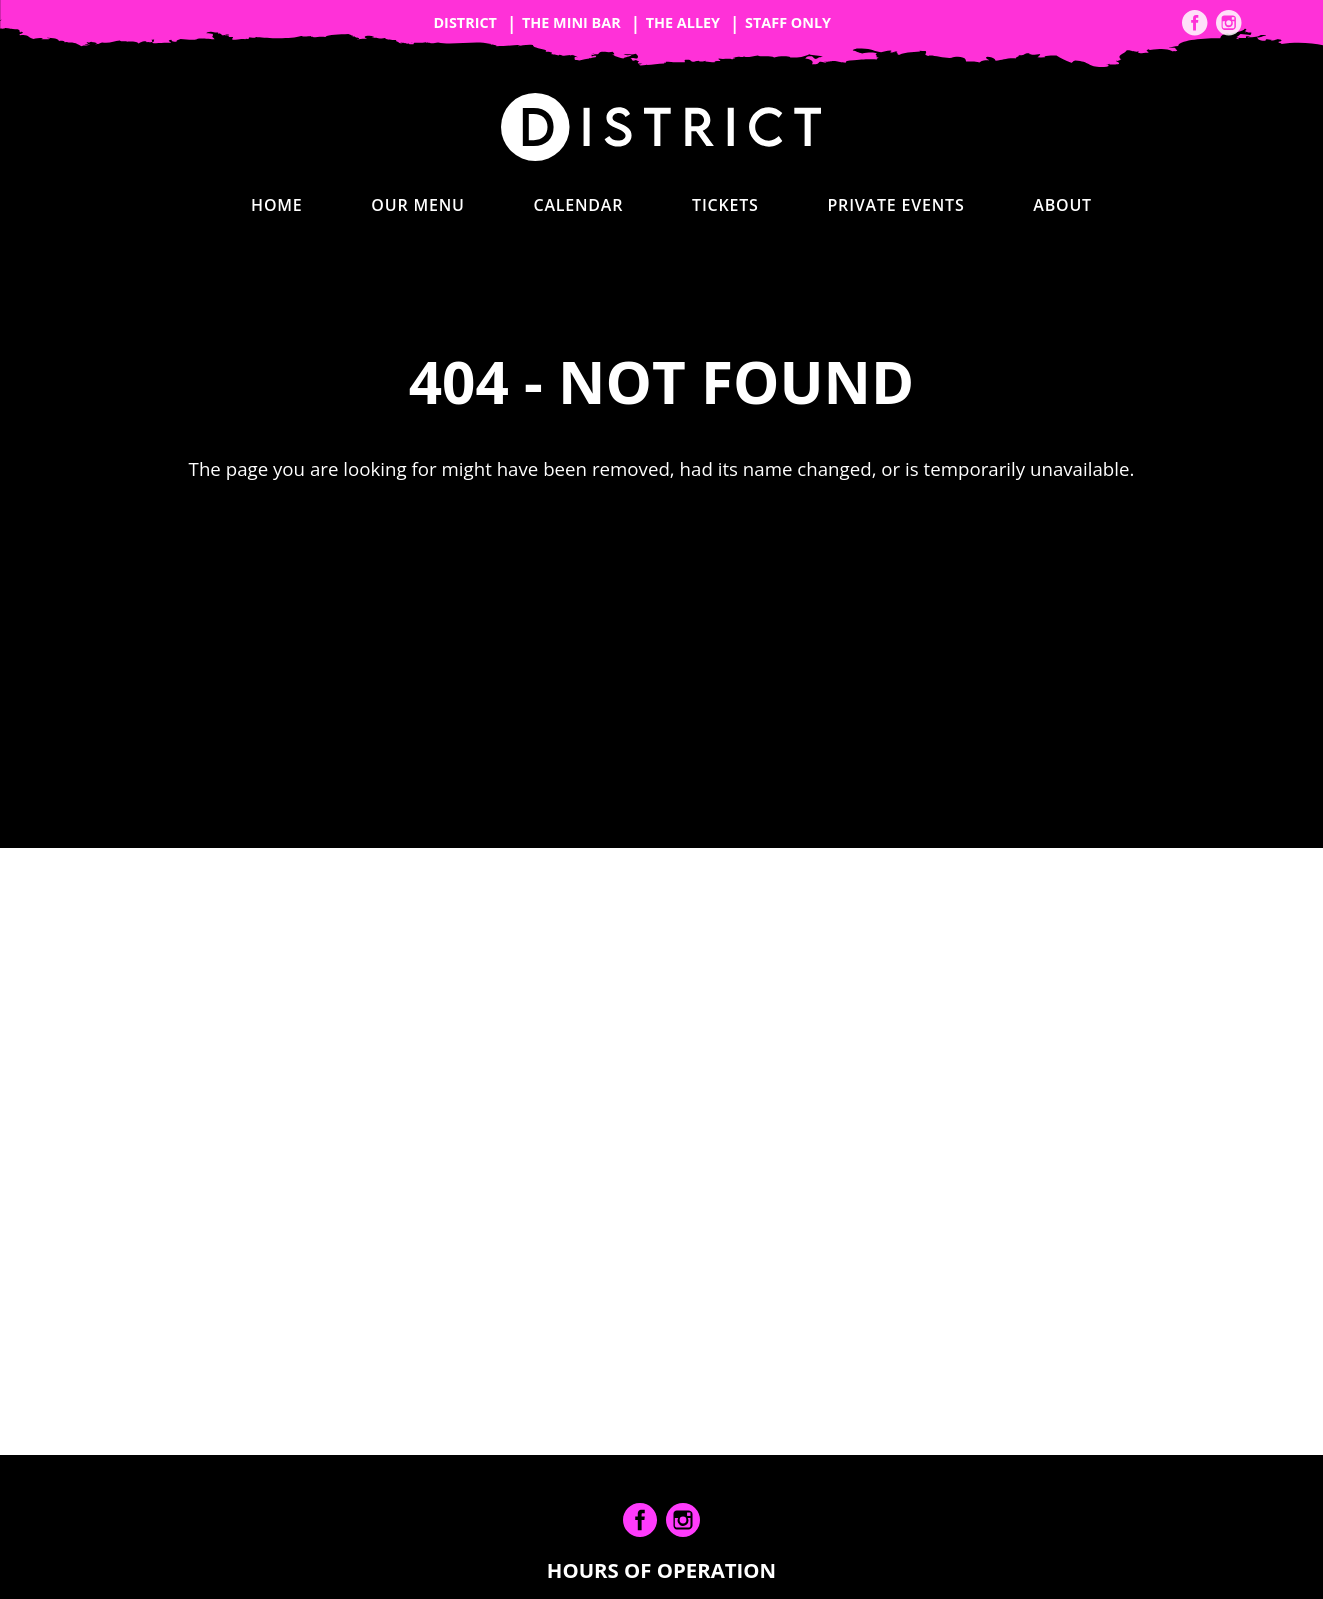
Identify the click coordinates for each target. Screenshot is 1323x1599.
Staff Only (788, 22)
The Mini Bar (571, 22)
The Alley (683, 22)
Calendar (578, 205)
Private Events (895, 205)
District (464, 22)
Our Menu (417, 205)
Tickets (725, 205)
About (1062, 205)
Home (277, 205)
